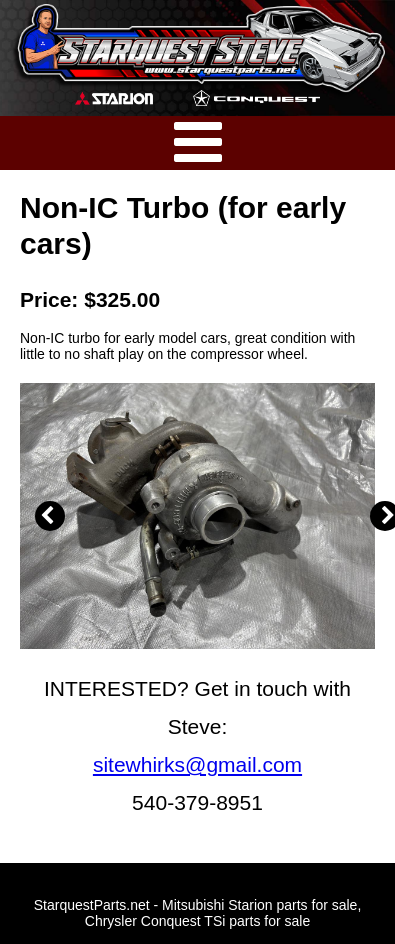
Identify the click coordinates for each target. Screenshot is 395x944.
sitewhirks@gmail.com (197, 764)
